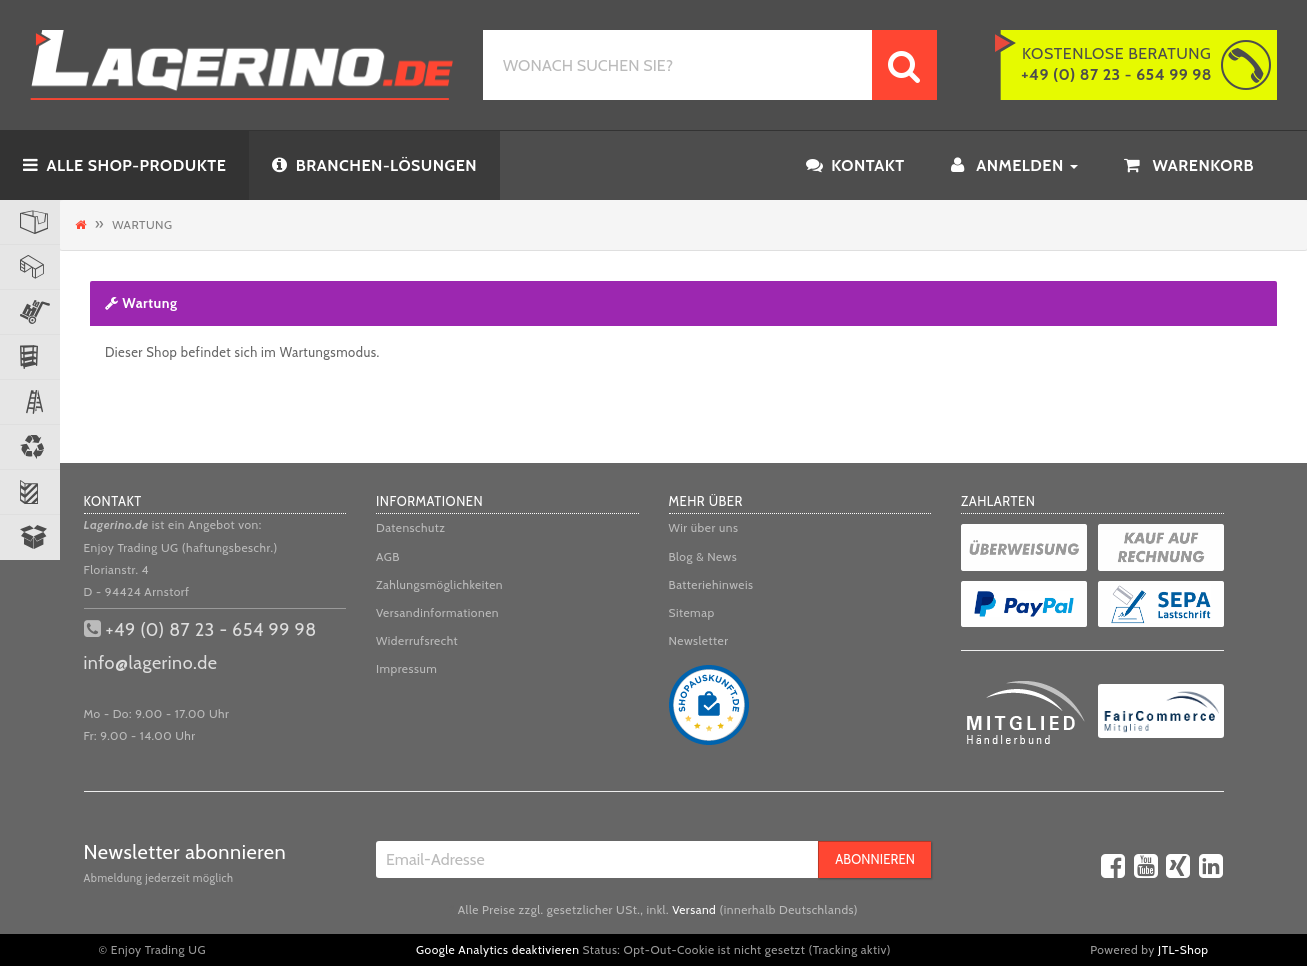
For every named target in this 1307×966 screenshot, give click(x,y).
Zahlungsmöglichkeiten (439, 584)
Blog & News (703, 556)
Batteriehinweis (711, 584)
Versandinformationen (437, 612)
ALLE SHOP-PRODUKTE (124, 165)
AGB (388, 556)
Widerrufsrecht (417, 640)
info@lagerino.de (151, 663)
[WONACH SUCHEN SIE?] (677, 65)
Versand (694, 909)
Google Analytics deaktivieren (497, 949)
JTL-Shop (1183, 949)
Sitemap (692, 612)
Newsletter (699, 640)
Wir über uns (704, 527)
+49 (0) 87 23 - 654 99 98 (211, 630)
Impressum (406, 668)
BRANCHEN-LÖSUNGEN (374, 165)
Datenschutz (411, 527)
